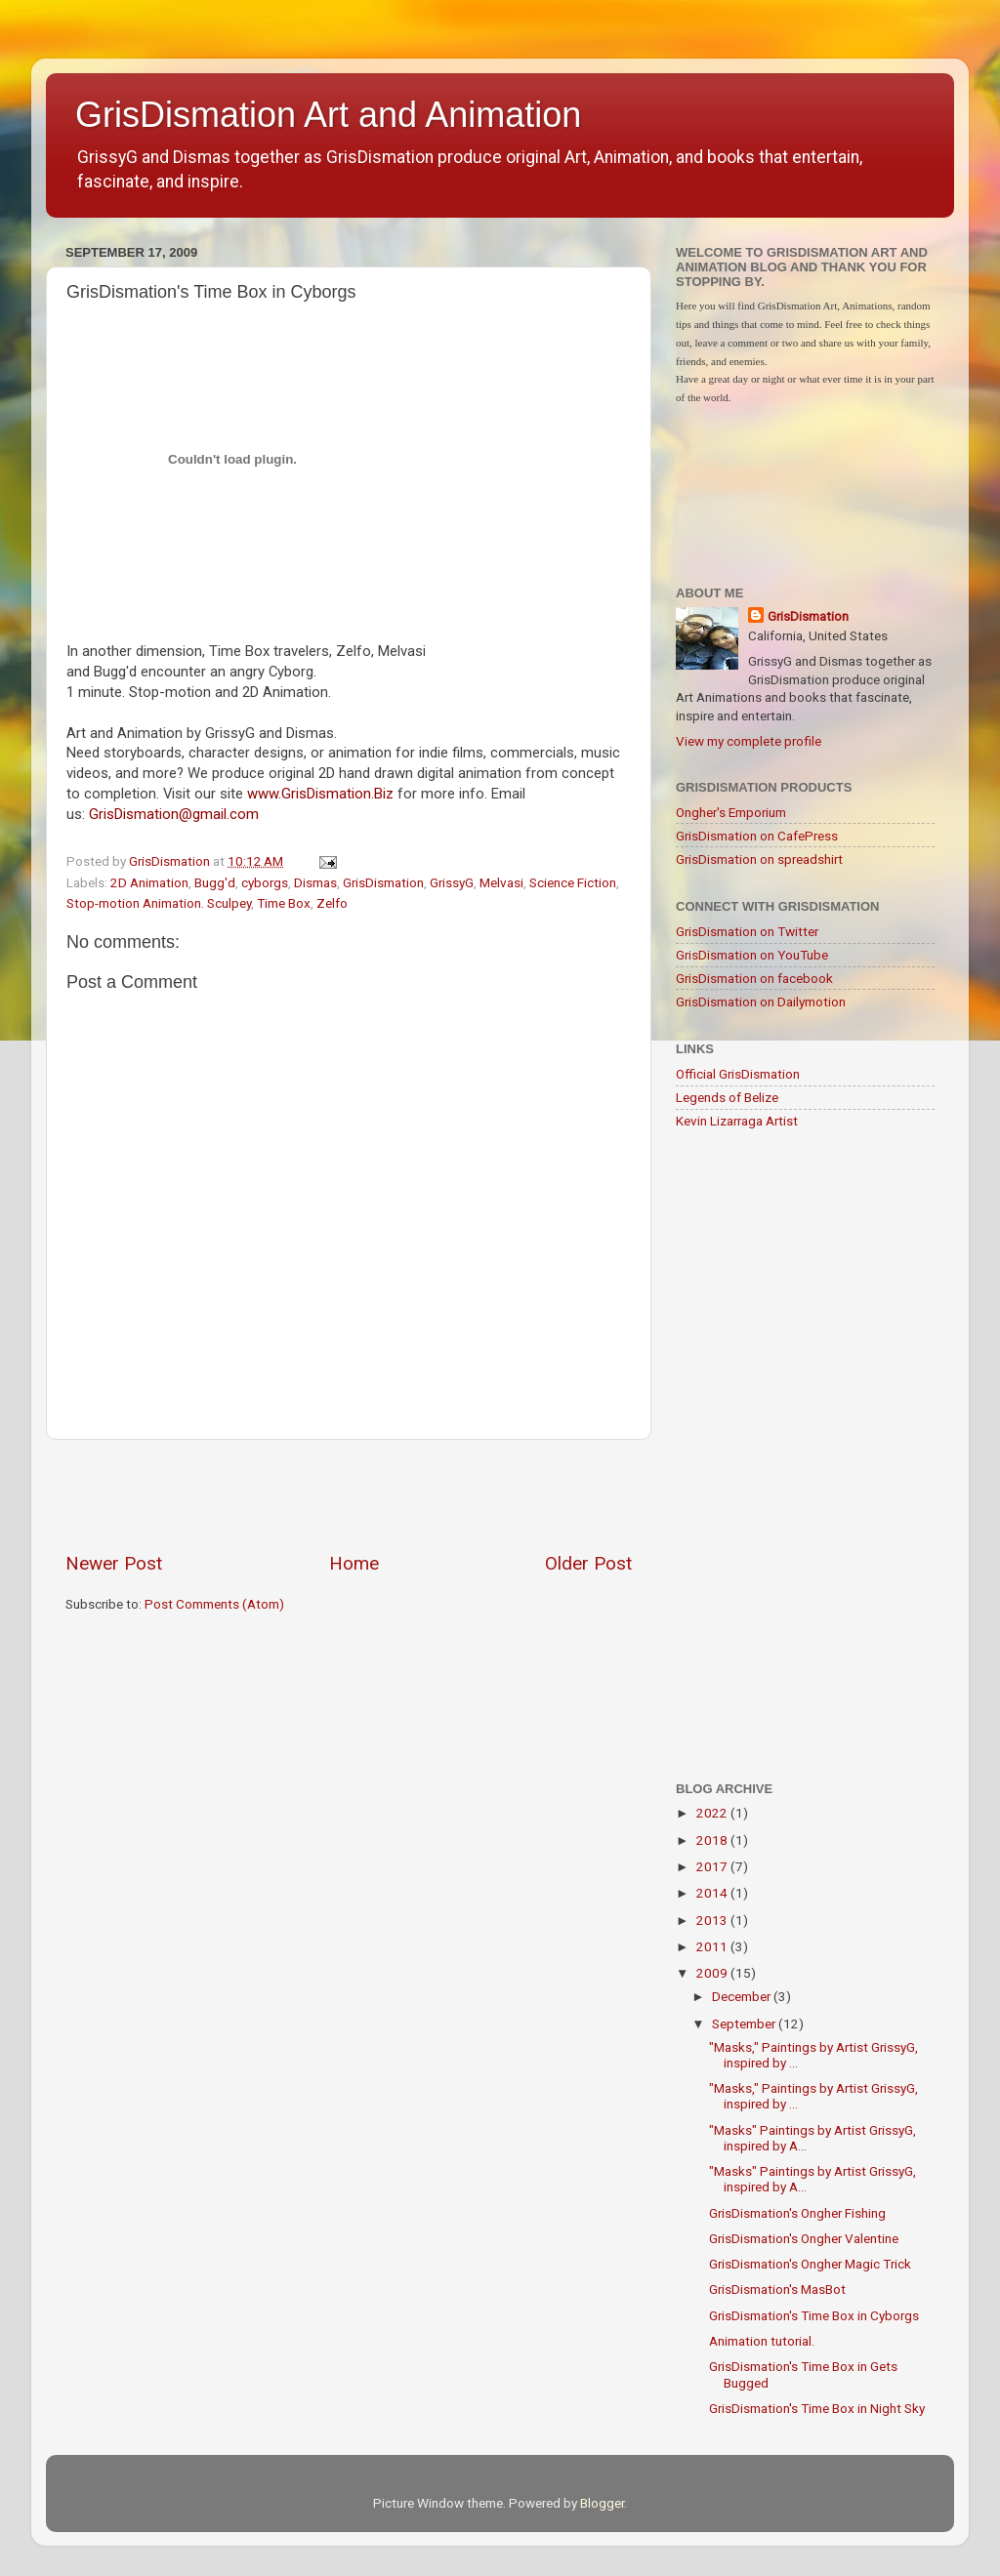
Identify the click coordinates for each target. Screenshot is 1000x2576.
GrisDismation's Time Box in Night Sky (817, 2408)
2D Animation (149, 882)
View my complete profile (748, 741)
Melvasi (501, 882)
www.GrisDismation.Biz (320, 793)
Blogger (602, 2503)
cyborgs (264, 882)
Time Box (284, 903)
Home (354, 1563)
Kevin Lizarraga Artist (737, 1120)
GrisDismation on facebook (754, 978)
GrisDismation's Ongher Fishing (797, 2213)
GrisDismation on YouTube (752, 954)
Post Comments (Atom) (214, 1604)
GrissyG (452, 882)
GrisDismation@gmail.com (174, 814)
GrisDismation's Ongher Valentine (803, 2238)
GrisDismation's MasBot (777, 2289)
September (745, 2023)
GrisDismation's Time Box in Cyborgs (814, 2315)
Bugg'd (214, 882)
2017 (713, 1866)
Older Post (588, 1563)
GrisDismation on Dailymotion (761, 1001)
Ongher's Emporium (731, 812)
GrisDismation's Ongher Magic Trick (810, 2263)
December (742, 1996)
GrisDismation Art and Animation (328, 115)
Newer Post (113, 1563)
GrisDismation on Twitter (747, 931)
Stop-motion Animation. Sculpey (158, 903)
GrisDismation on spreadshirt (759, 859)
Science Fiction (572, 882)
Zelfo (332, 903)
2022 (713, 1812)
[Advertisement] (348, 1495)
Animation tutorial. (761, 2341)
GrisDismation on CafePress (757, 835)
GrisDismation (383, 882)
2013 (713, 1920)
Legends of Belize (727, 1097)
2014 (713, 1893)
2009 (713, 1973)
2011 (713, 1946)
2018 (713, 1840)
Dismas (315, 882)
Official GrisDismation (738, 1074)
